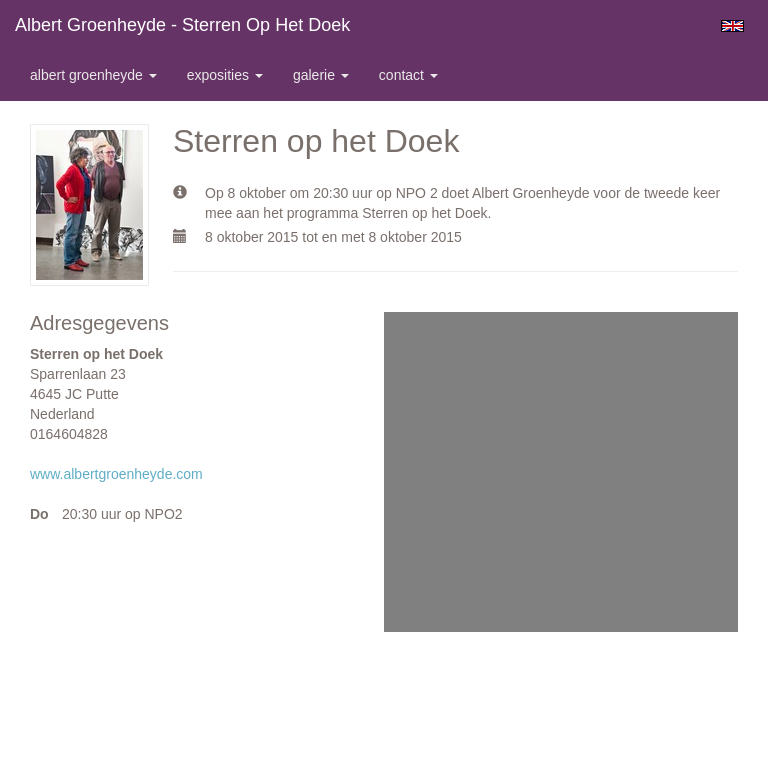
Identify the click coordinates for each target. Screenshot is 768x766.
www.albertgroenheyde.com (116, 474)
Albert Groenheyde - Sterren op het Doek (182, 25)
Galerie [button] (321, 75)
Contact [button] (408, 75)
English (732, 26)
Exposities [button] (225, 75)
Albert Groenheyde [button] (93, 75)
